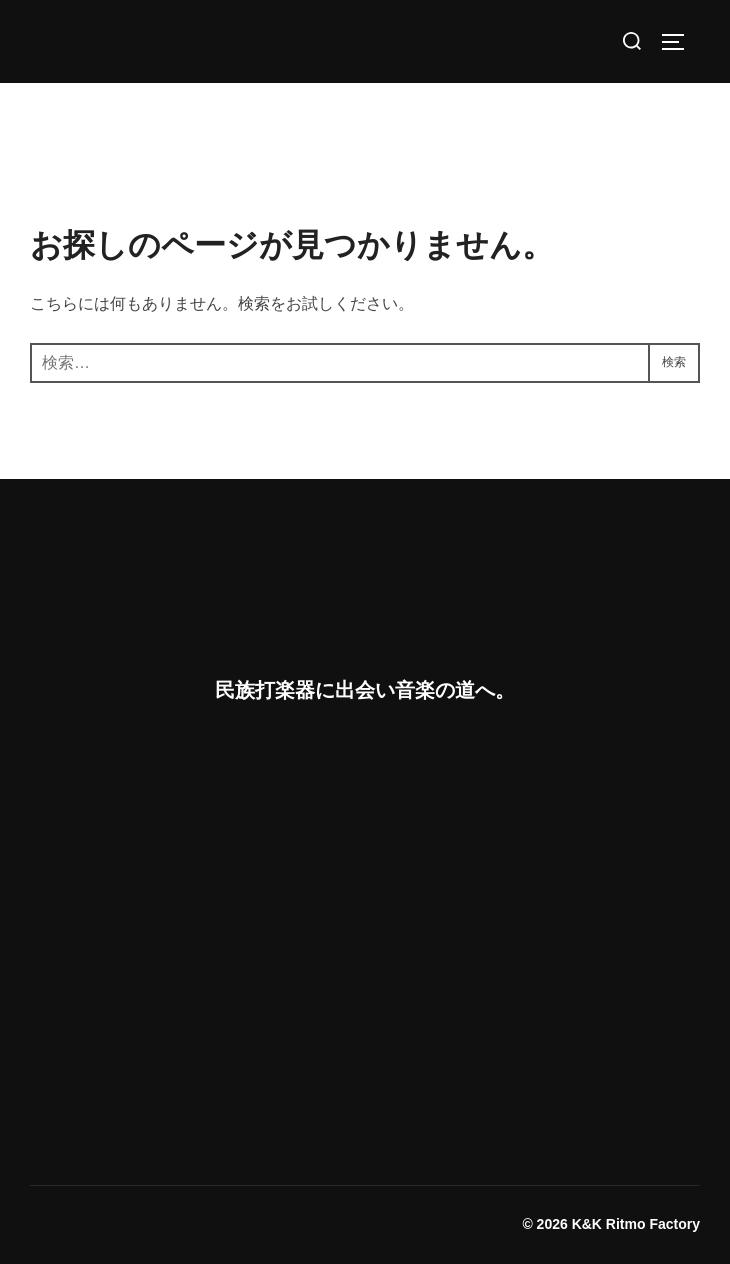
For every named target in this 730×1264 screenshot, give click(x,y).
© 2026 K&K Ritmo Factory (611, 1224)
